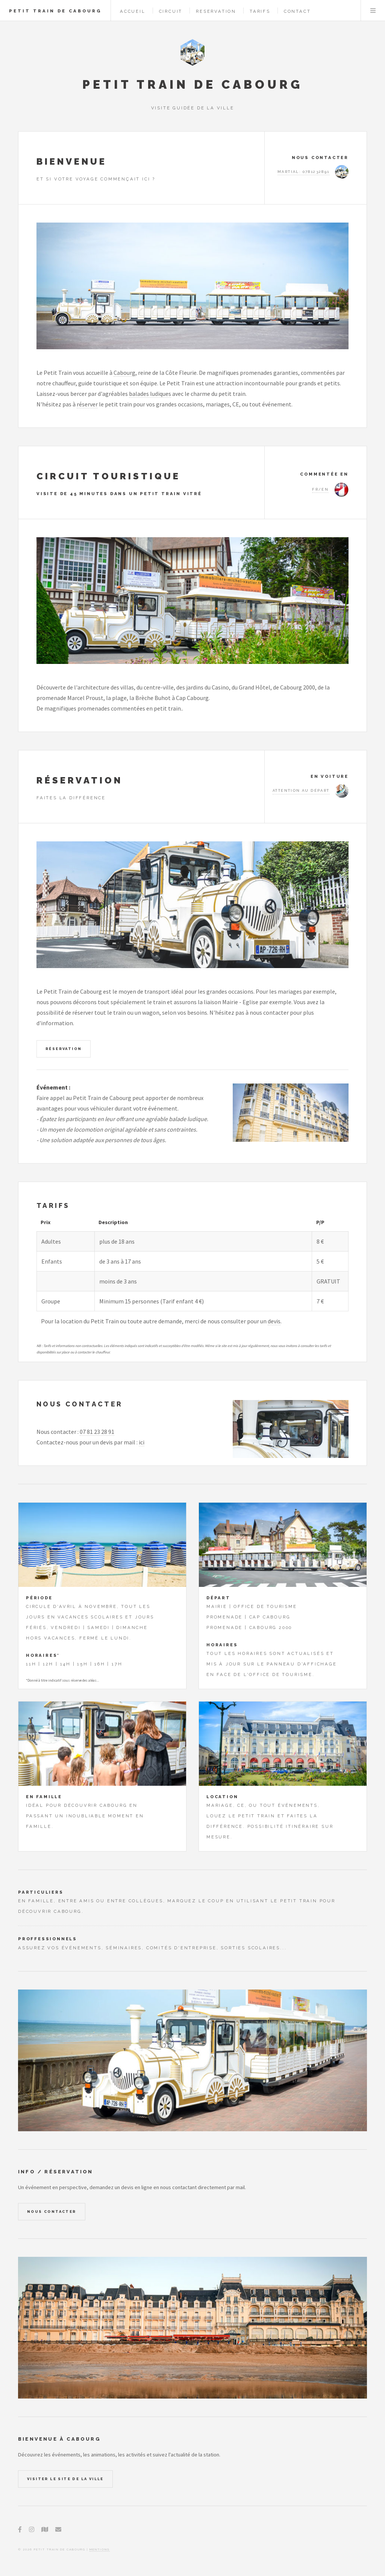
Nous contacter (51, 2211)
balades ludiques (150, 393)
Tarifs (260, 11)
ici (141, 1442)
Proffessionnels (47, 1938)
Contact (297, 11)
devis (274, 1321)
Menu (373, 10)
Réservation (63, 1049)
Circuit (171, 11)
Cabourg (124, 372)
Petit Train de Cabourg (55, 11)
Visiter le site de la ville (65, 2479)
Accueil (133, 11)
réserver (87, 404)
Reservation (216, 11)
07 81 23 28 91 (97, 1431)
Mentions (99, 2549)
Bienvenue (71, 161)
